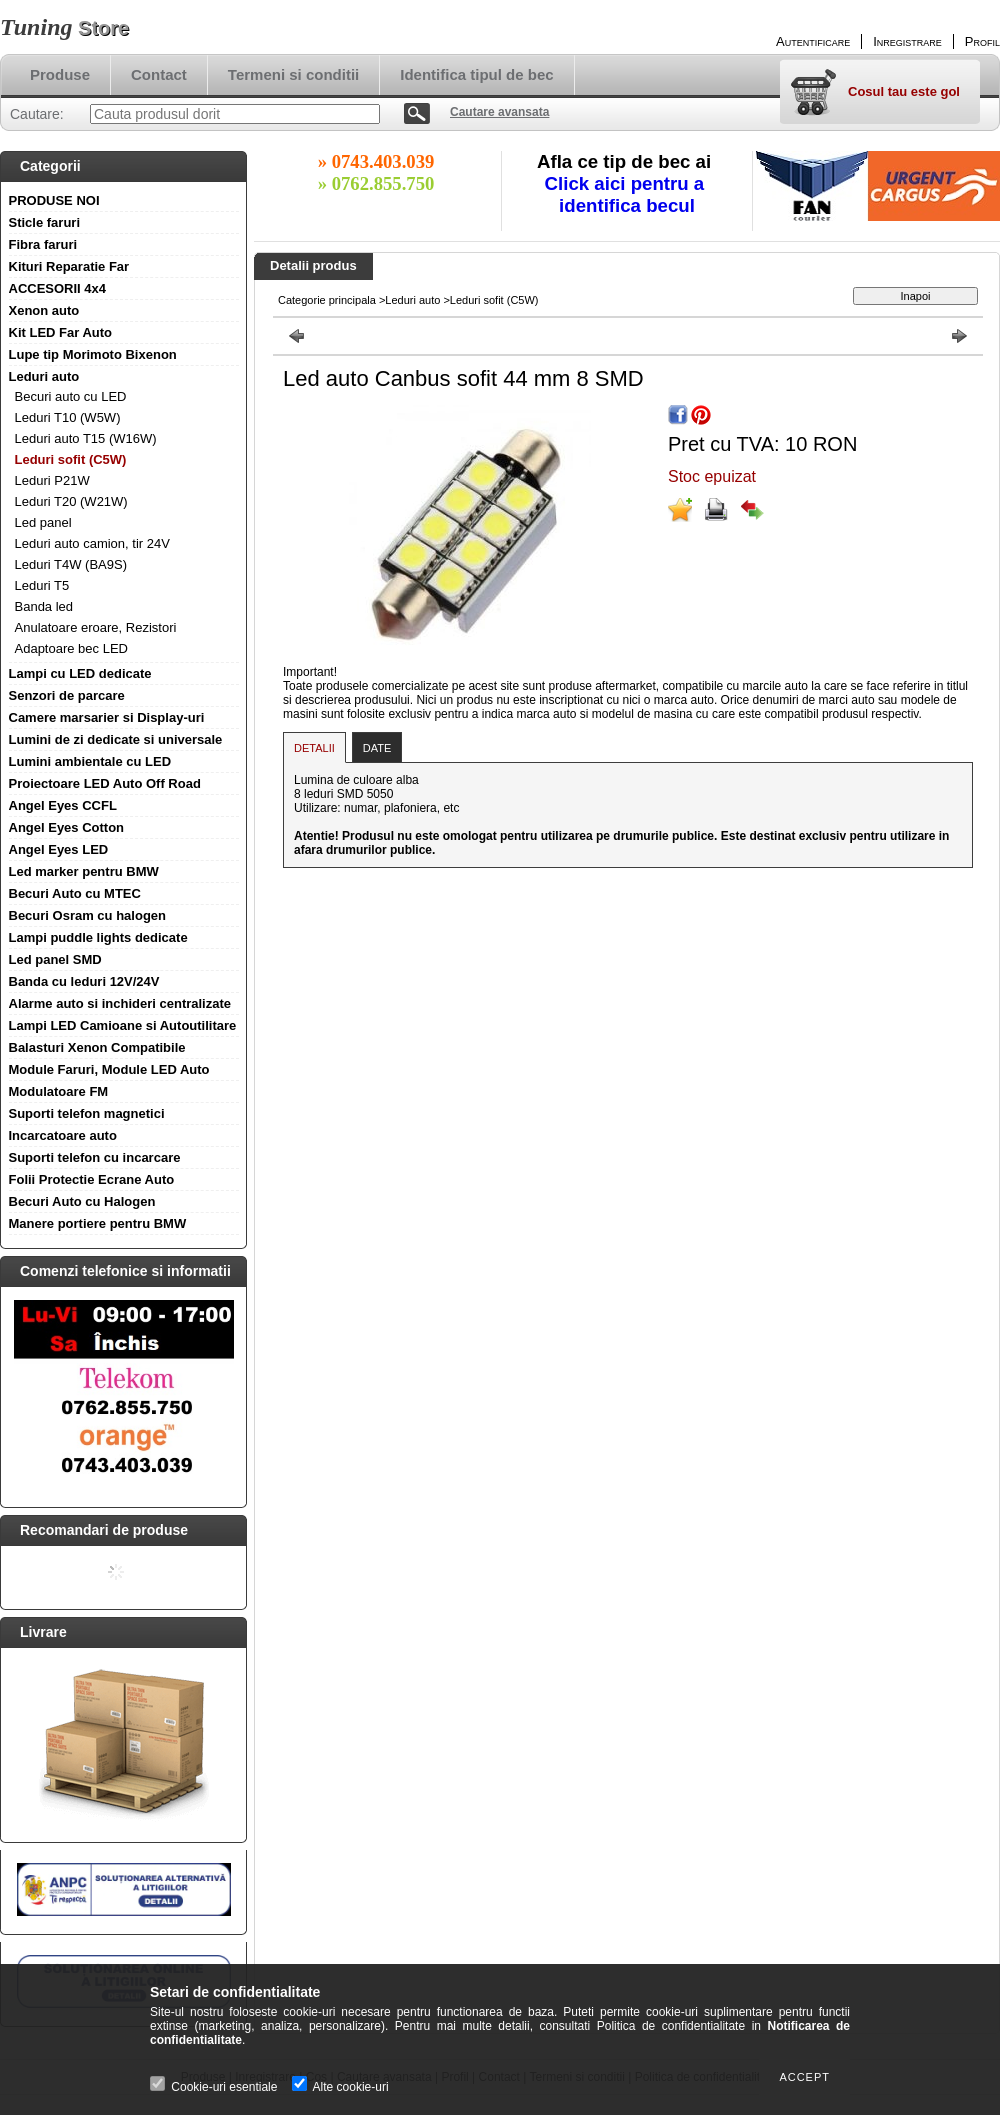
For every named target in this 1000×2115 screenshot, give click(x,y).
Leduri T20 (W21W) (71, 501)
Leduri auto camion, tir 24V (92, 543)
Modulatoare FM (59, 1091)
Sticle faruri (45, 222)
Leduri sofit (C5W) (71, 459)
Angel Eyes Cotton (67, 827)
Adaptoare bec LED (71, 648)
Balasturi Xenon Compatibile (97, 1047)
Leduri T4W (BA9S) (71, 564)
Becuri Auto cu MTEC (75, 893)
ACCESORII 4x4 (58, 288)
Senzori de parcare (67, 695)
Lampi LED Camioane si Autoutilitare (123, 1025)
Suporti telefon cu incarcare (95, 1157)
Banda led (44, 606)
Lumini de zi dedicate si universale (116, 739)
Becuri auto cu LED (71, 396)
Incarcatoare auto (63, 1135)
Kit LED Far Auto (61, 332)
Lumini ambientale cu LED (90, 761)
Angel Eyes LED (59, 849)
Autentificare (813, 41)
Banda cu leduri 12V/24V (84, 981)
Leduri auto (44, 376)
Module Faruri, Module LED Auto (109, 1069)
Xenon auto (44, 310)
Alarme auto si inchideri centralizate (120, 1003)
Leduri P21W (52, 480)
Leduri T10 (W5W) (68, 417)
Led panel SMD (55, 959)
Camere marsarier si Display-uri (107, 717)
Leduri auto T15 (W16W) (86, 438)
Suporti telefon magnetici (87, 1113)
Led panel (43, 522)
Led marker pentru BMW (84, 871)
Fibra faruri (43, 244)
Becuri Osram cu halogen (88, 915)
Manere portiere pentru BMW (98, 1223)
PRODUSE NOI (54, 200)
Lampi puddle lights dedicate (98, 937)
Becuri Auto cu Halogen (82, 1201)
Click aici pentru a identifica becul (627, 194)
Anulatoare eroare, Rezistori (96, 627)
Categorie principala (327, 300)
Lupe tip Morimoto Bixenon (93, 354)
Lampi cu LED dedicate (80, 673)
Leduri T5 (42, 585)
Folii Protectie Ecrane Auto (92, 1179)
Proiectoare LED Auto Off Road (105, 783)
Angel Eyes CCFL (63, 805)
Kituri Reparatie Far (69, 266)
